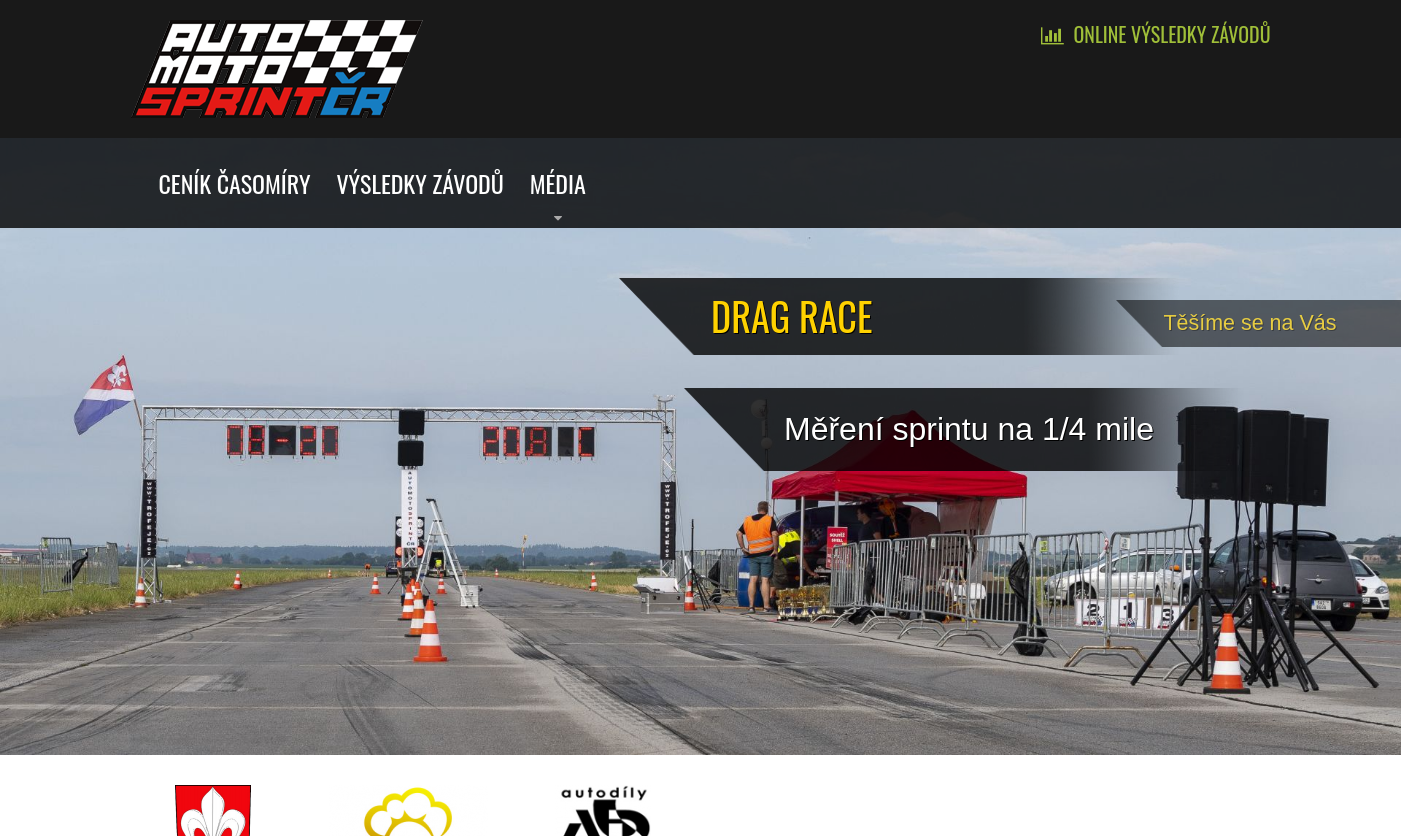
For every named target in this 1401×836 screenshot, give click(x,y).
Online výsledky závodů (1172, 34)
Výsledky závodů (419, 183)
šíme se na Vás (1315, 320)
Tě (1229, 320)
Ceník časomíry (235, 183)
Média (558, 183)
